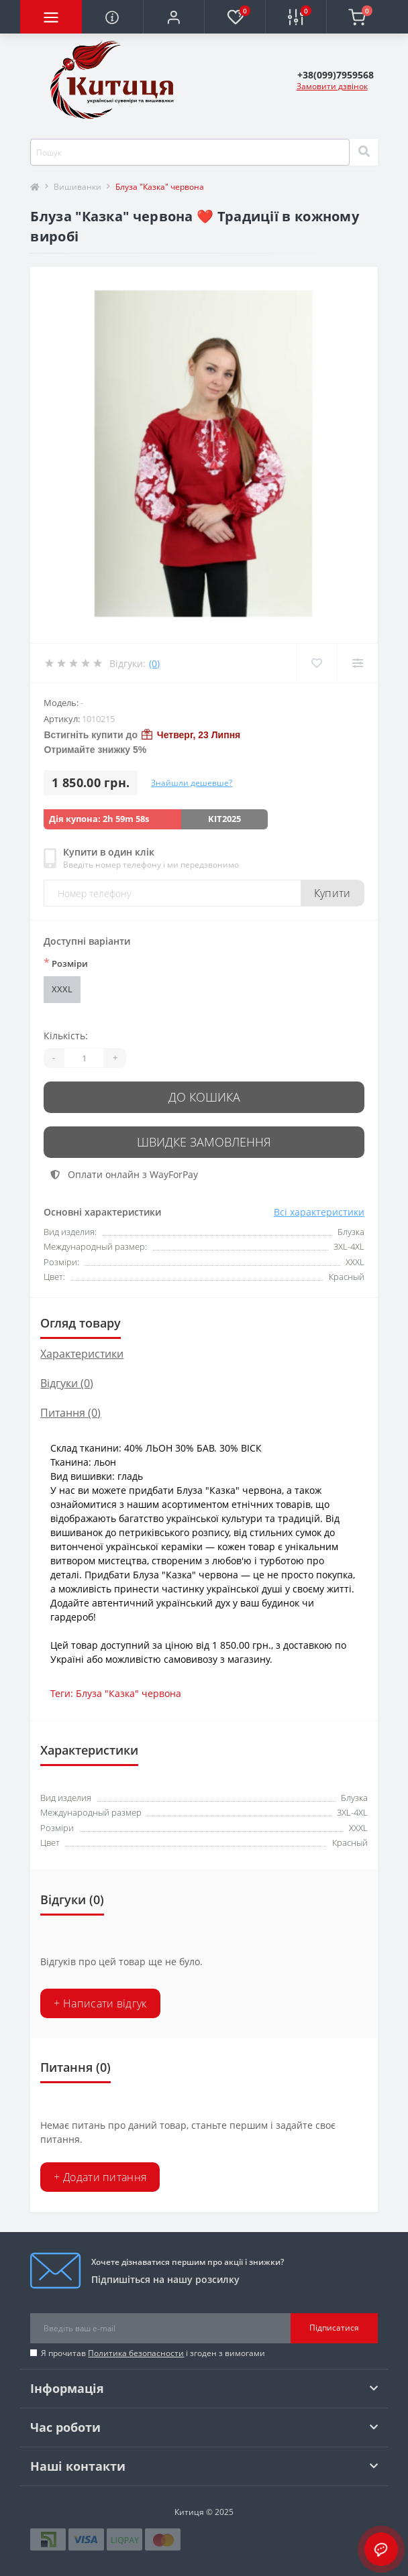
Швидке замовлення (204, 1142)
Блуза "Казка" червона (128, 1693)
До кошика (204, 1097)
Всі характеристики (319, 1212)
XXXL (62, 989)
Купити (332, 893)
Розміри (66, 962)
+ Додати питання (100, 2177)
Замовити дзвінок (332, 86)
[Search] (364, 152)
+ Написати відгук (100, 2003)
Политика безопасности (136, 2353)
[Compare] (357, 663)
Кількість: (66, 1035)
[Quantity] (84, 1058)
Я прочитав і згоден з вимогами (153, 2353)
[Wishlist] (316, 663)
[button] (173, 17)
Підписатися (334, 2327)
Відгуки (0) (66, 1383)
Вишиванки (77, 186)
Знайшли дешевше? (191, 782)
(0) (154, 663)
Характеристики (81, 1353)
